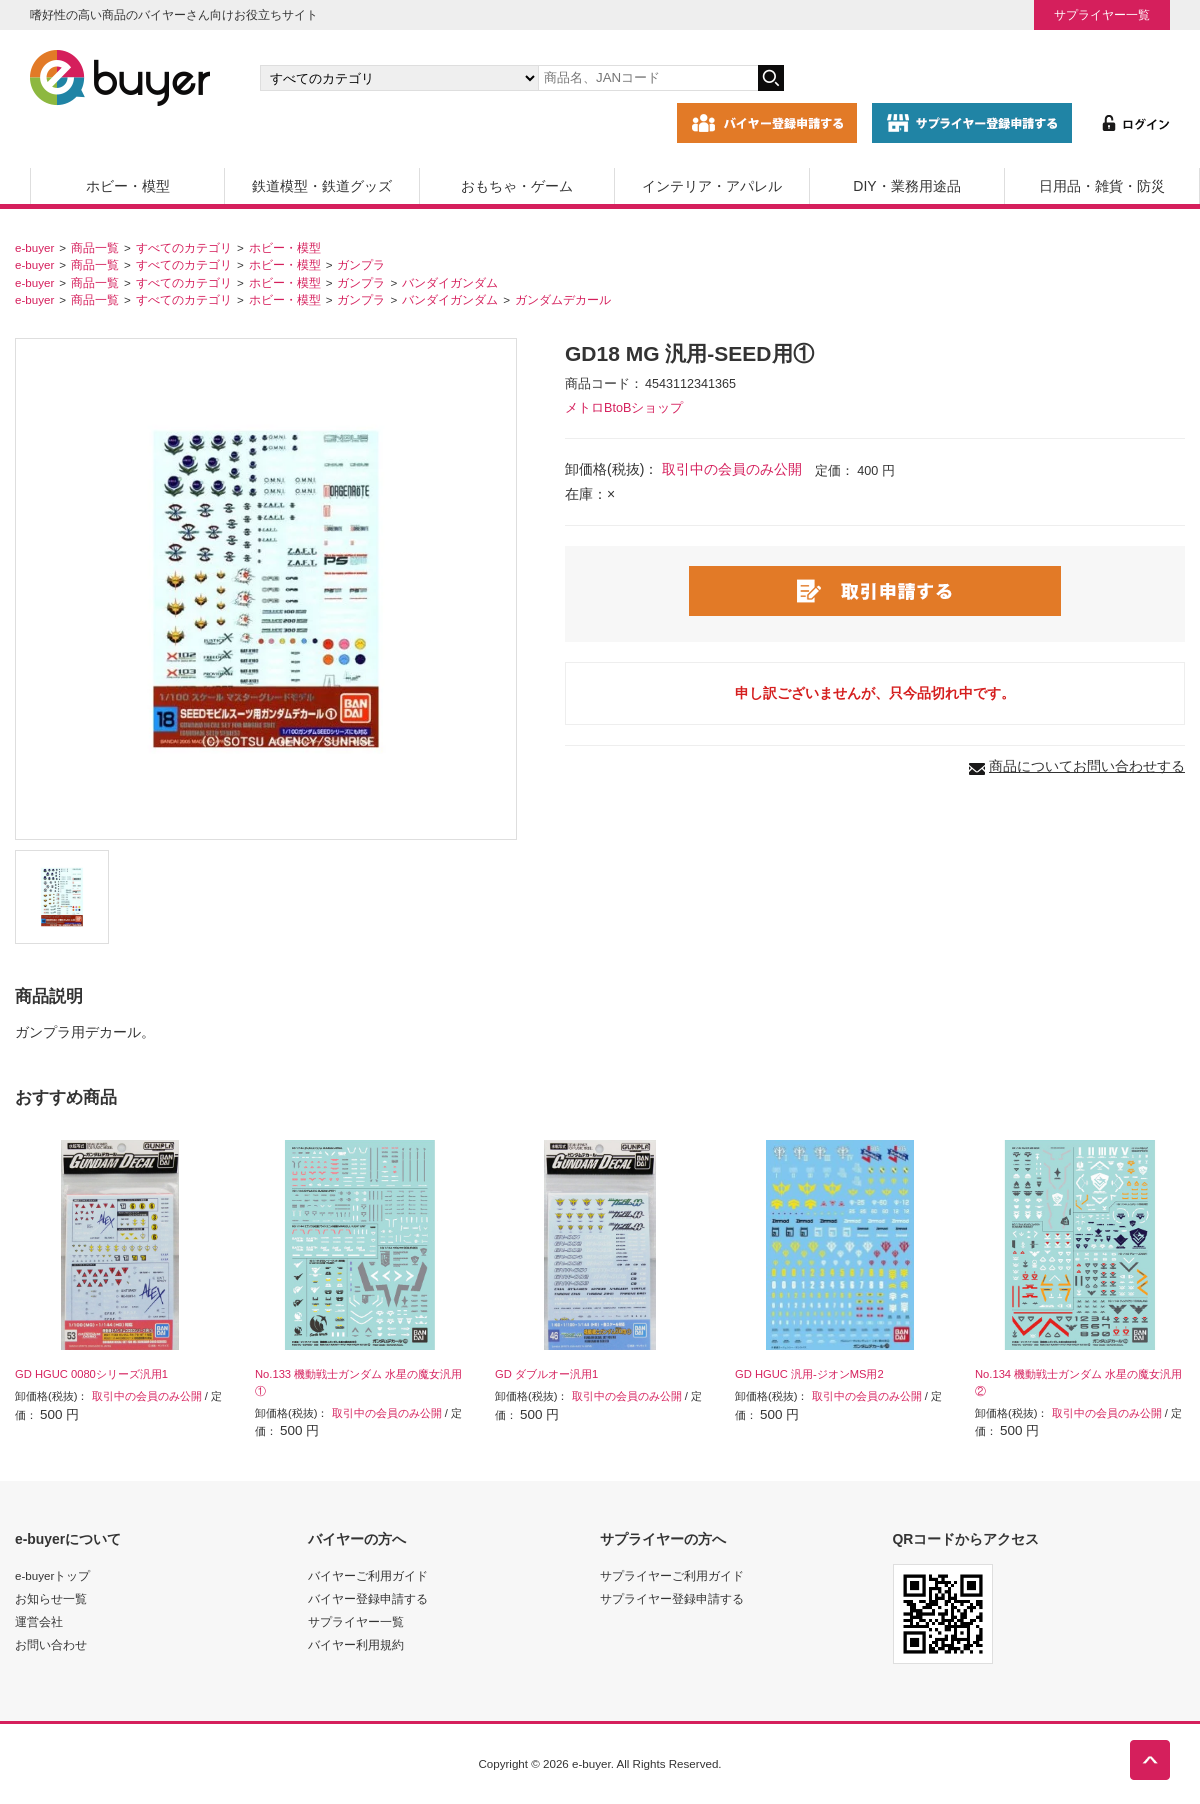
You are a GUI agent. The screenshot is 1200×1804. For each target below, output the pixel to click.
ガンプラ (361, 264)
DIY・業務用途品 (906, 186)
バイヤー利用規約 (356, 1644)
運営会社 (39, 1621)
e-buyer (34, 247)
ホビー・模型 (128, 186)
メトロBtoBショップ (624, 408)
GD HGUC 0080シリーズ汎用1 (91, 1374)
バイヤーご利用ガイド (368, 1575)
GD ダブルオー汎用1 (546, 1374)
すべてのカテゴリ (184, 247)
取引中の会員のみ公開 (732, 469)
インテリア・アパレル (712, 186)
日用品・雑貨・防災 (1102, 186)
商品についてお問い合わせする (1087, 766)
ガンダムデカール (563, 299)
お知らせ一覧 (51, 1598)
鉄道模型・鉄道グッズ (322, 186)
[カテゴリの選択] (399, 78)
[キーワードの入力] (648, 78)
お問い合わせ (51, 1644)
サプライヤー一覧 (1102, 14)
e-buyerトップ (52, 1575)
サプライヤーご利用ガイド (672, 1575)
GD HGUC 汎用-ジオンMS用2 (809, 1374)
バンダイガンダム (450, 282)
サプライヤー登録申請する (672, 1598)
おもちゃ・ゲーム (517, 186)
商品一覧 (95, 247)
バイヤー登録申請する (368, 1598)
